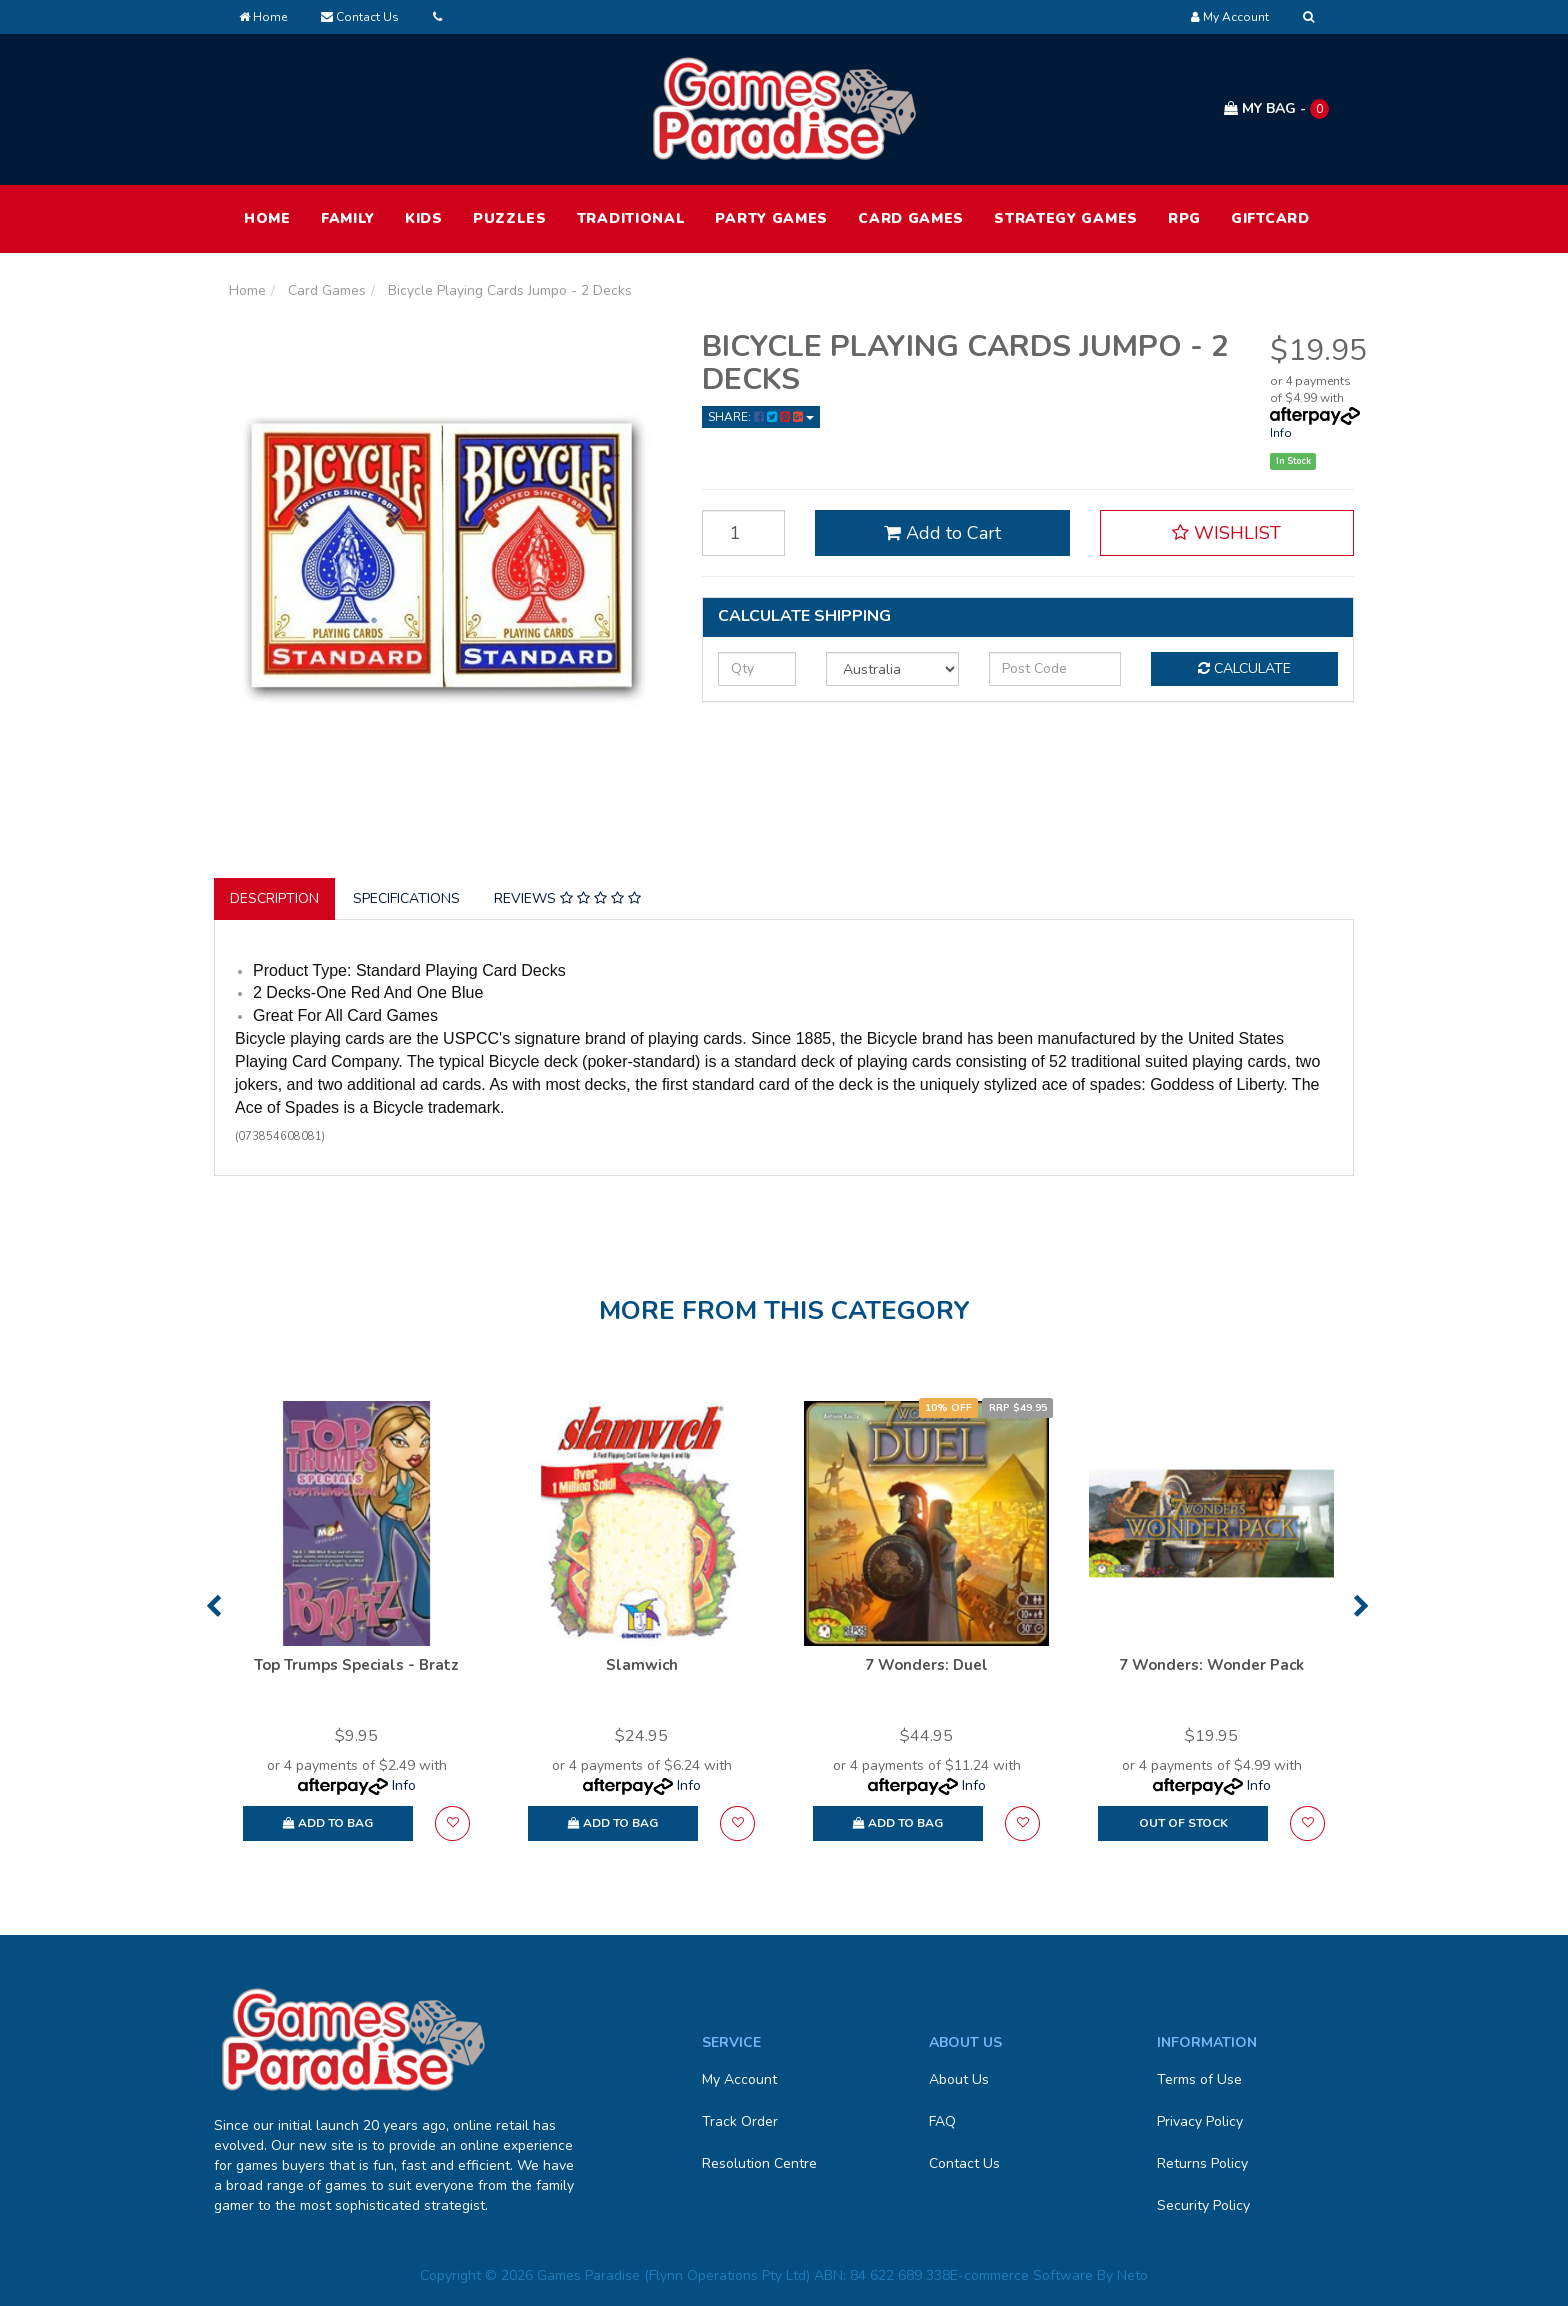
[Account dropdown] (1230, 17)
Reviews (567, 898)
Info (1281, 433)
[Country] (892, 669)
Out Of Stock (1183, 1823)
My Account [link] (739, 2079)
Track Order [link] (740, 2121)
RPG (1184, 218)
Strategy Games (1066, 218)
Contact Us (360, 17)
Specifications (406, 898)
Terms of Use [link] (1199, 2079)
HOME (267, 218)
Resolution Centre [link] (759, 2163)
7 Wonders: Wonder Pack (1211, 1665)
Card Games (911, 218)
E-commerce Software (1021, 2275)
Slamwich (642, 1665)
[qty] (757, 669)
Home (263, 17)
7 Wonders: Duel (926, 1665)
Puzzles (510, 218)
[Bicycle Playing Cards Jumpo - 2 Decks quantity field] (744, 533)
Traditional (631, 218)
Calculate (1244, 668)
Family (348, 218)
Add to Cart (942, 533)
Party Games (771, 218)
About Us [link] (959, 2079)
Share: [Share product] (761, 417)
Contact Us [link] (964, 2163)
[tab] (275, 899)
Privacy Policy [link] (1200, 2121)
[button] (1227, 533)
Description (274, 898)
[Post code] (1055, 669)
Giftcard (1270, 218)
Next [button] (1361, 1606)
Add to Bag (328, 1823)
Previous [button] (213, 1606)
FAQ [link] (942, 2121)
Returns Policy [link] (1202, 2163)
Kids (424, 218)
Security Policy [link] (1203, 2205)
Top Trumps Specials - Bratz (356, 1665)
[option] (356, 1630)
